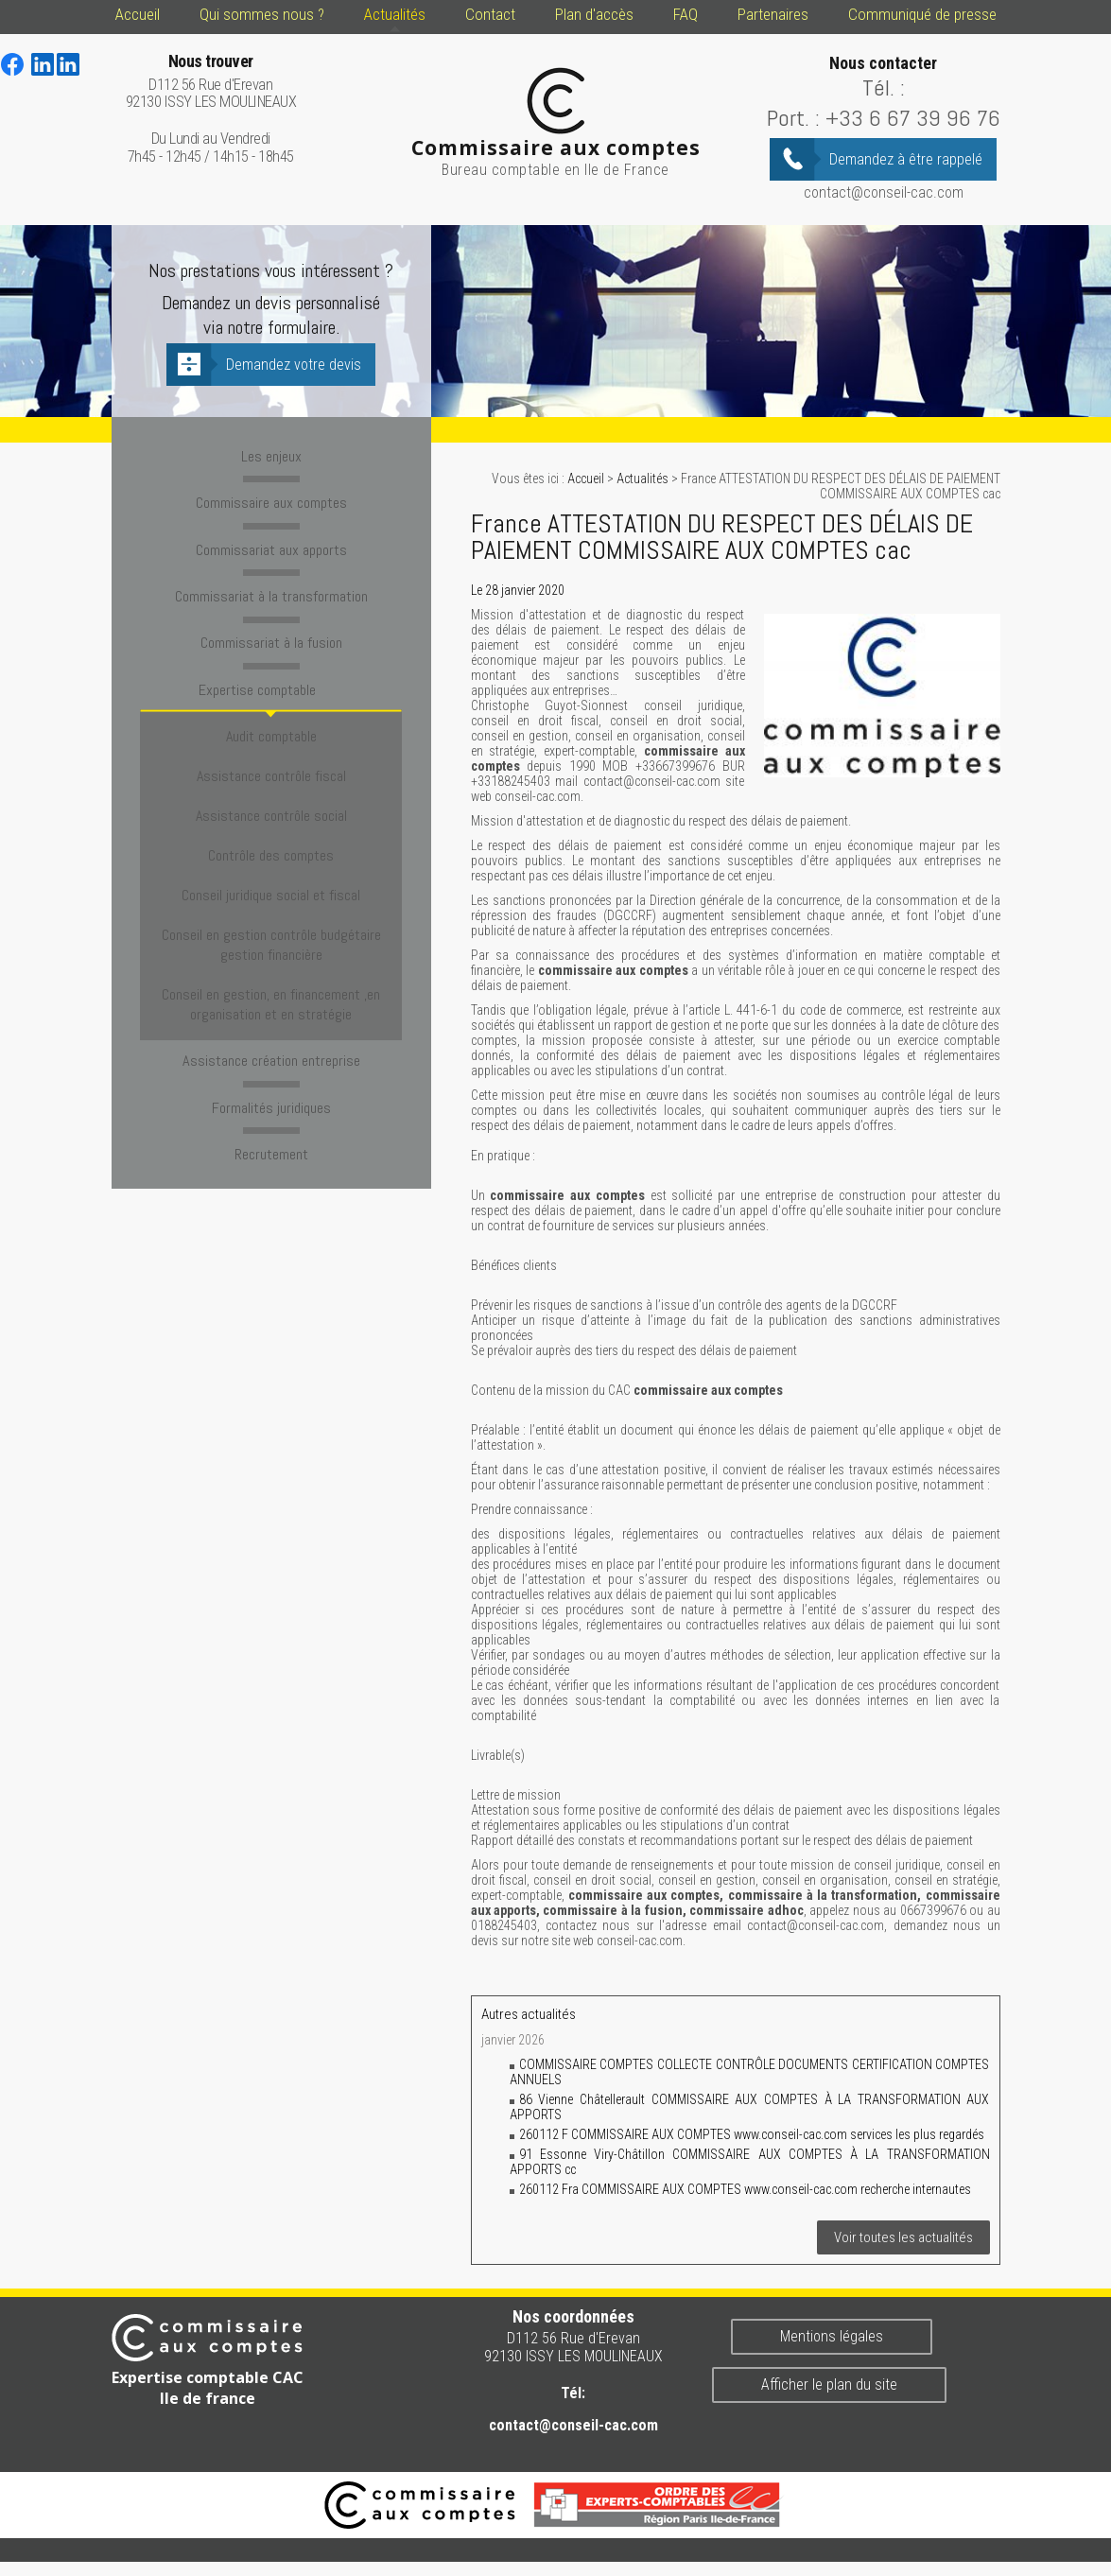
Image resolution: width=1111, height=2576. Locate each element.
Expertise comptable (271, 677)
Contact (490, 14)
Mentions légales (831, 2336)
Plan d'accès (594, 14)
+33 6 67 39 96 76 (912, 117)
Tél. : (883, 87)
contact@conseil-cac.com (883, 192)
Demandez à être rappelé (905, 159)
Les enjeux (271, 455)
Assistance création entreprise (270, 960)
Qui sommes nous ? (262, 14)
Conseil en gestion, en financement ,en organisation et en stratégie (271, 911)
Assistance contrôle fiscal (271, 744)
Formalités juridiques (271, 1004)
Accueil (137, 14)
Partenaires (773, 14)
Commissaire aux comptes (271, 499)
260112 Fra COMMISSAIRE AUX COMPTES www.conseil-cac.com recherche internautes (745, 2189)
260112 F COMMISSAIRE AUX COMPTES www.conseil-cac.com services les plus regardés (751, 2134)
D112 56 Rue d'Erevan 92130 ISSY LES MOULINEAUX (211, 82)
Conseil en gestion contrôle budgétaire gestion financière (271, 863)
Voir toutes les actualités (903, 2237)
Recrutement (271, 1048)
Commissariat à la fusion (270, 632)
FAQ (685, 14)
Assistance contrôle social (271, 771)
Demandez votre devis (293, 365)
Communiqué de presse (922, 14)
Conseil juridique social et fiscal (271, 826)
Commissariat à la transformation (271, 588)
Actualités (394, 14)
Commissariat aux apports (271, 543)
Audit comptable (271, 716)
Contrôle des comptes (271, 799)
